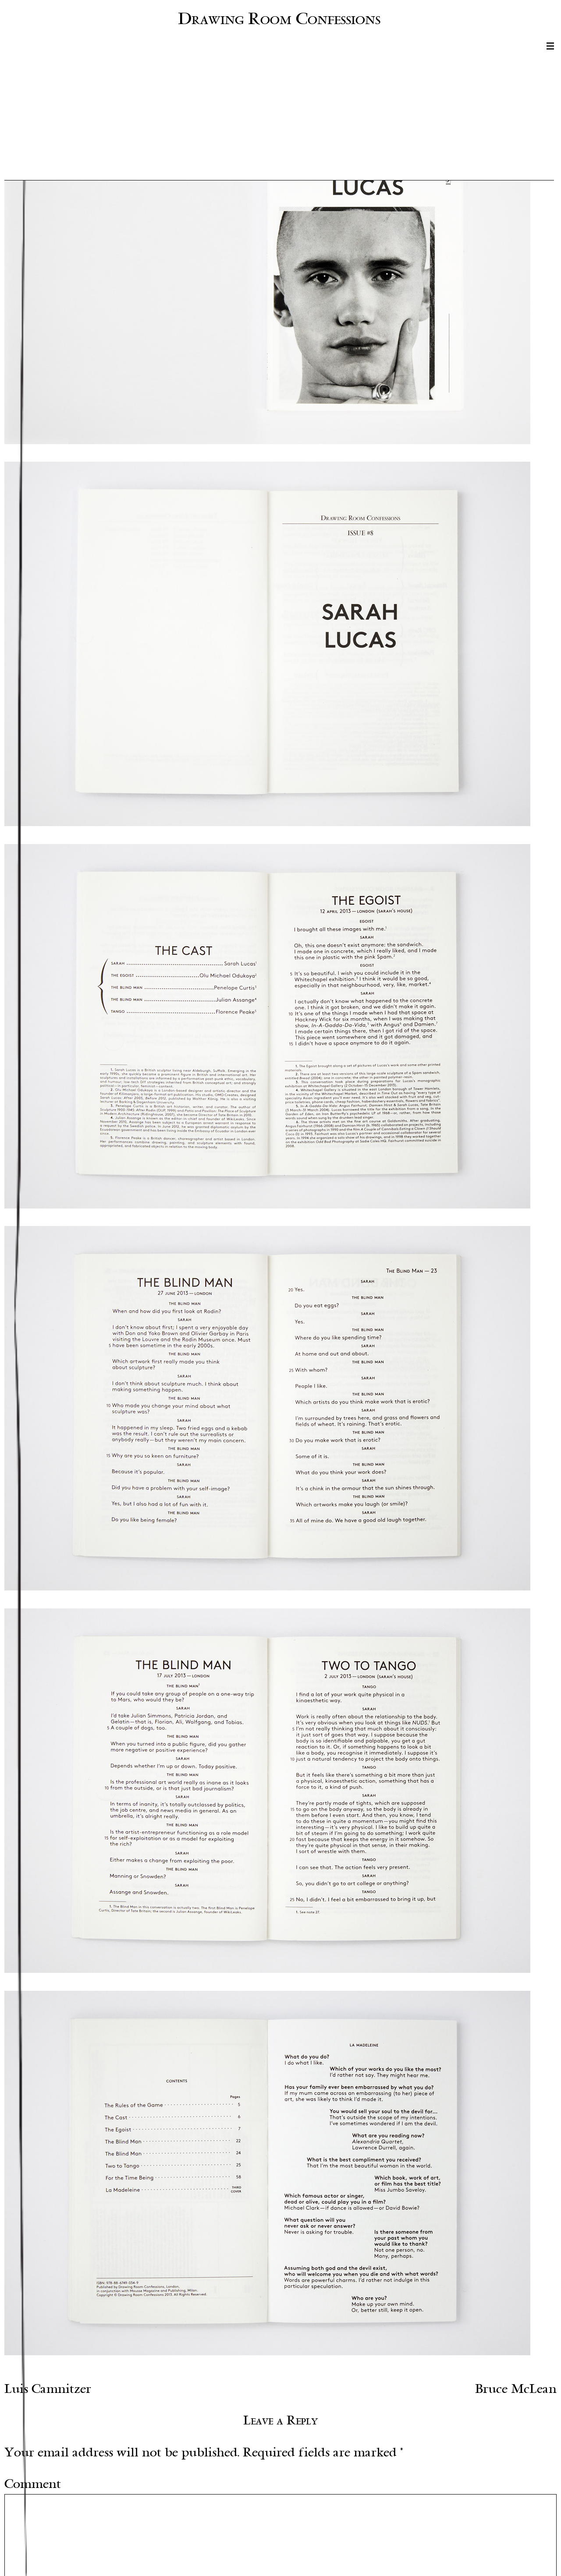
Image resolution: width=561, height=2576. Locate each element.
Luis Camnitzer (47, 2388)
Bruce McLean (516, 2388)
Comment (32, 2483)
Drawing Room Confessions (279, 18)
